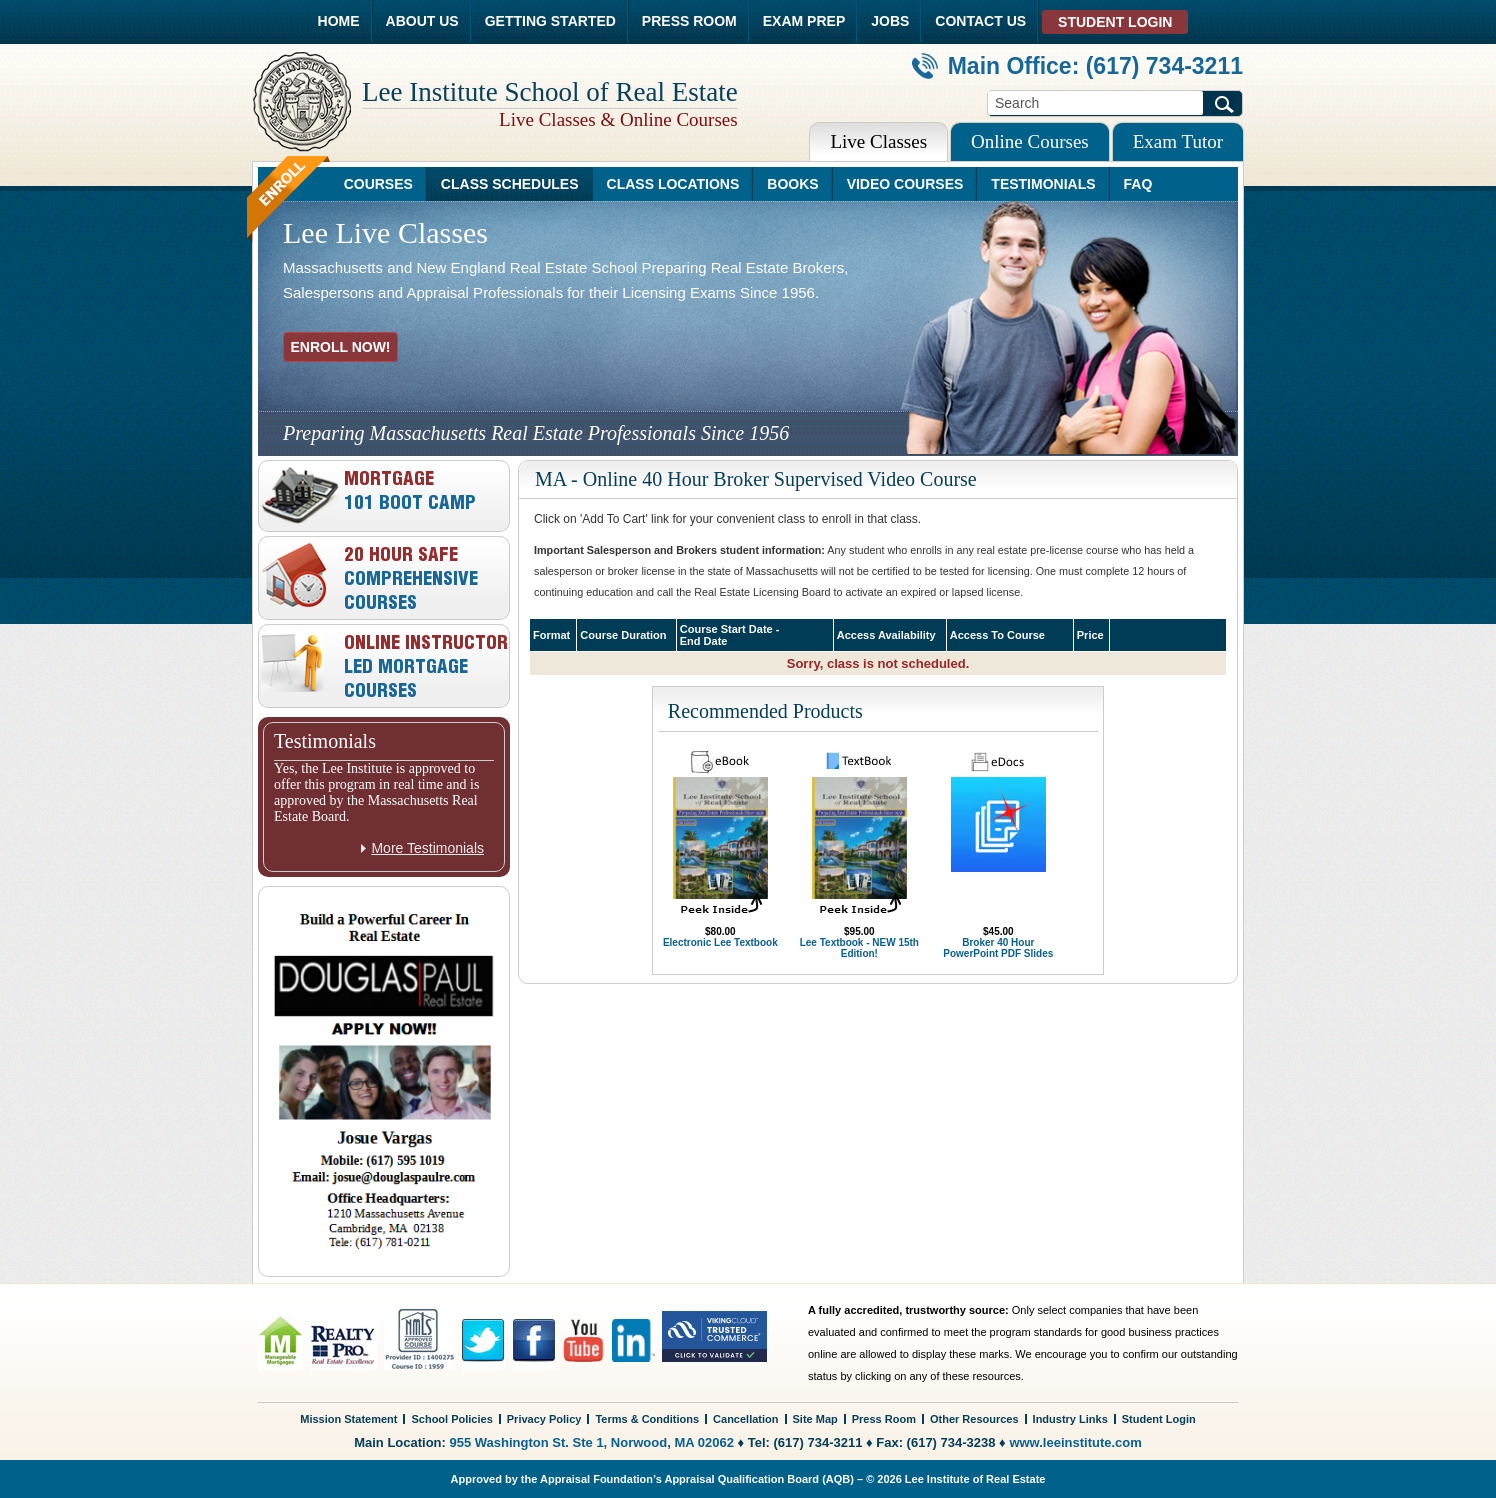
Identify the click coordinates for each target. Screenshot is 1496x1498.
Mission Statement (348, 1419)
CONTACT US (980, 21)
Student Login (1159, 1419)
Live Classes (878, 141)
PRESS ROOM (689, 21)
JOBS (890, 21)
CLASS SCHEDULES (510, 184)
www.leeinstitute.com (1075, 1442)
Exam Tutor (1178, 141)
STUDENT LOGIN (1115, 22)
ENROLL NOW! (340, 347)
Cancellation (745, 1419)
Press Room (884, 1419)
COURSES (378, 184)
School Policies (451, 1419)
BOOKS (792, 184)
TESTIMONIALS (1043, 184)
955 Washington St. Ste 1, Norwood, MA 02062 (592, 1442)
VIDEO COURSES (905, 184)
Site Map (815, 1419)
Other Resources (974, 1419)
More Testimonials (427, 848)
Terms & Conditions (647, 1419)
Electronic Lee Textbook (720, 942)
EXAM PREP (804, 21)
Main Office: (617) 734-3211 (1077, 66)
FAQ (1138, 184)
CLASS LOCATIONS (673, 184)
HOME (339, 21)
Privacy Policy (544, 1419)
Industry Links (1070, 1419)
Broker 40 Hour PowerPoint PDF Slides (998, 948)
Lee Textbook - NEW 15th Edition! (859, 948)
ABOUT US (422, 21)
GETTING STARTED (550, 21)
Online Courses (1030, 141)
